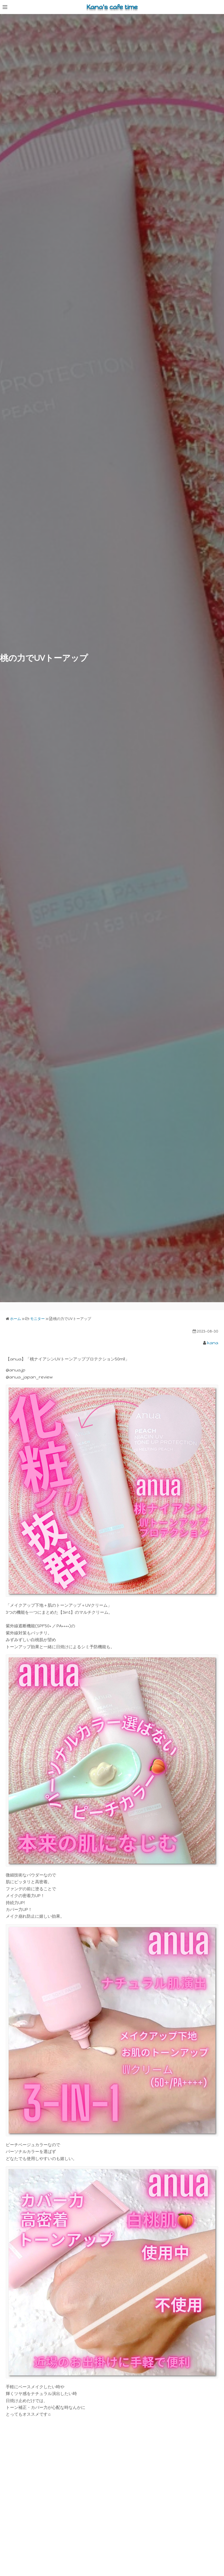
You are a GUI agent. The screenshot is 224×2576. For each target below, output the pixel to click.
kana (212, 1342)
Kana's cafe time (112, 7)
